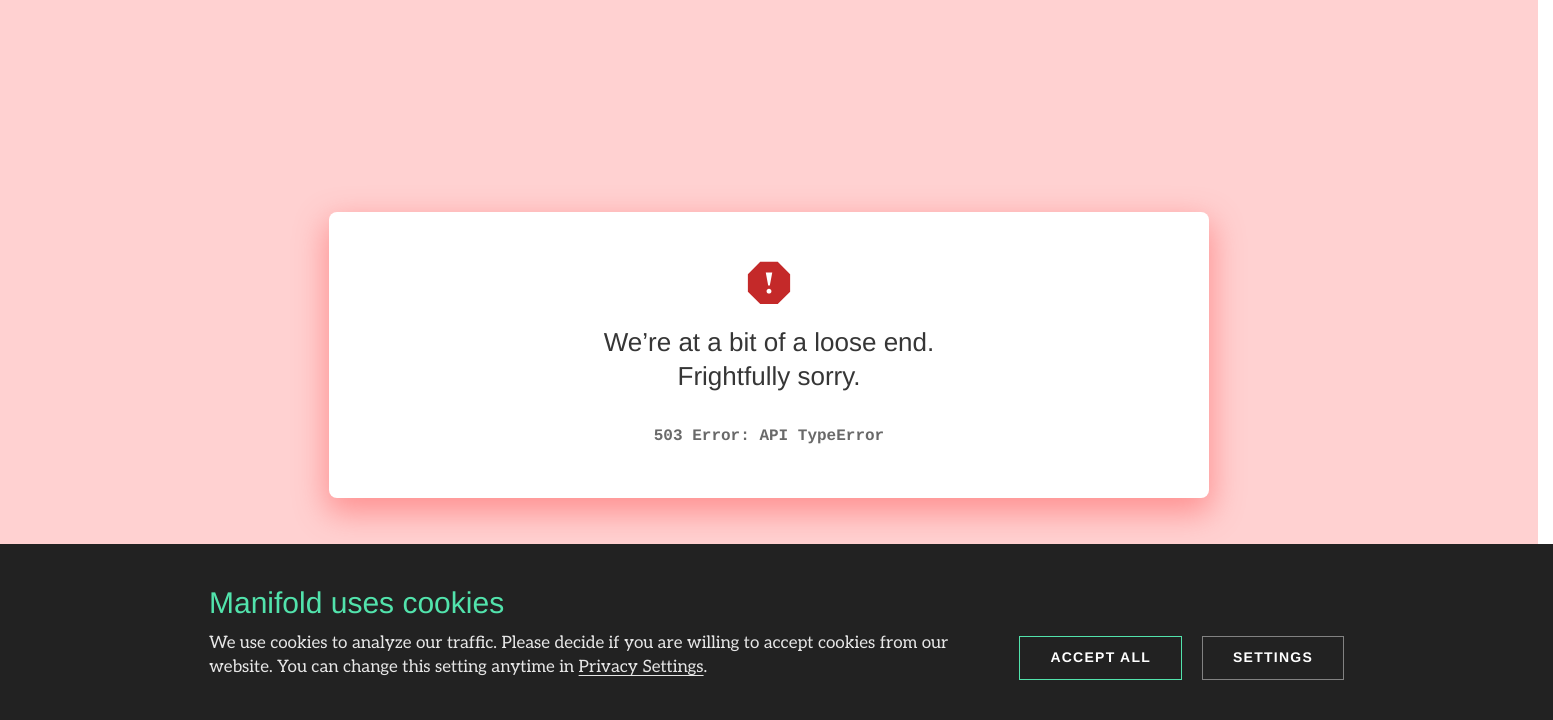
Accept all (1100, 657)
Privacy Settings (641, 668)
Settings (1273, 657)
